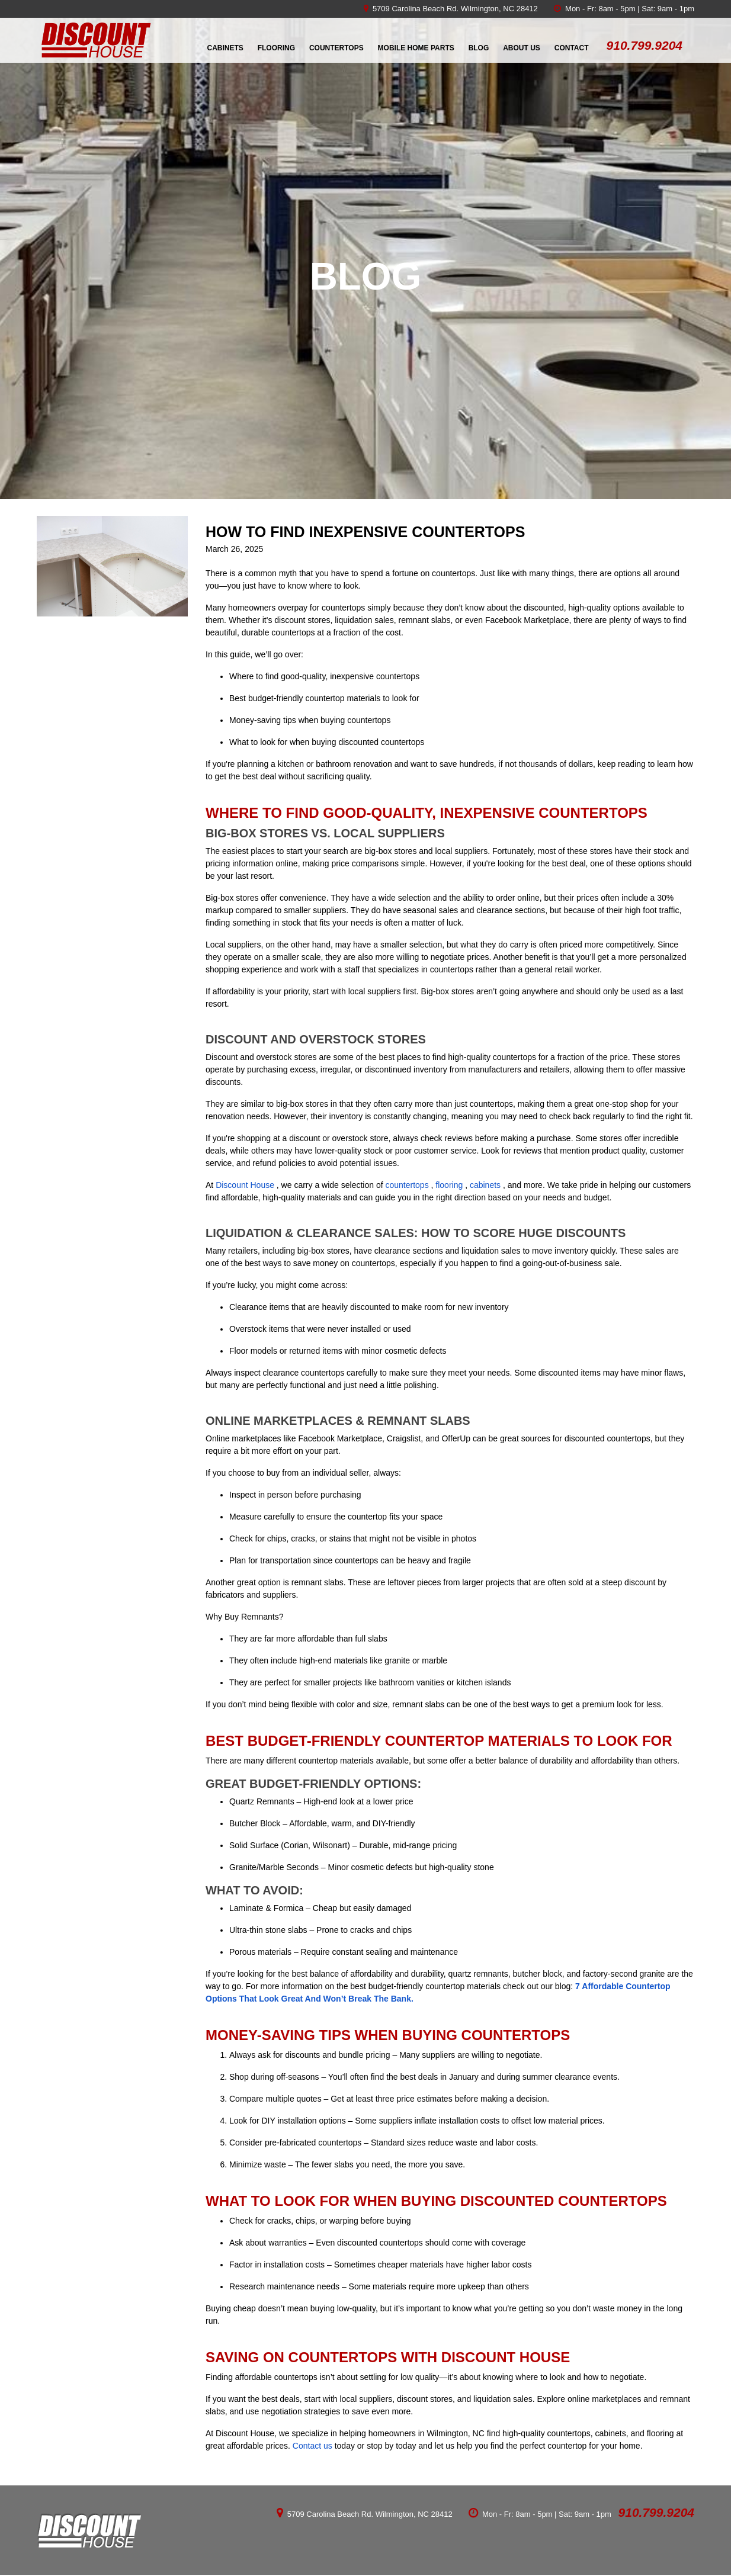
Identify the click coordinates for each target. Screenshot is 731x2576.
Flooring (276, 48)
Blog (479, 48)
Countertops (336, 48)
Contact (571, 48)
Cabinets (225, 48)
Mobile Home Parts (416, 48)
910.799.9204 (656, 2512)
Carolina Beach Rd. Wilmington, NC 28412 (464, 8)
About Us (521, 48)
